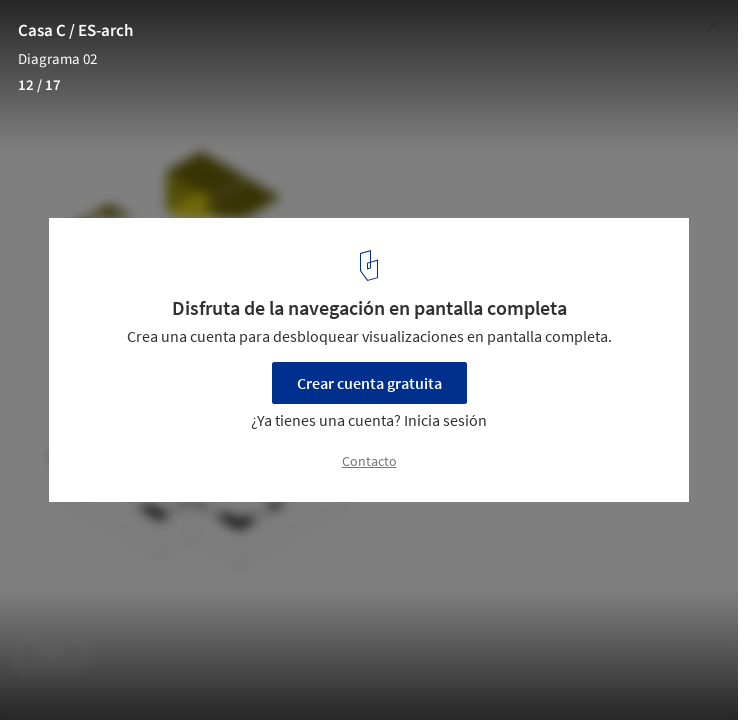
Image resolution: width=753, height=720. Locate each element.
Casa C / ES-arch (75, 31)
